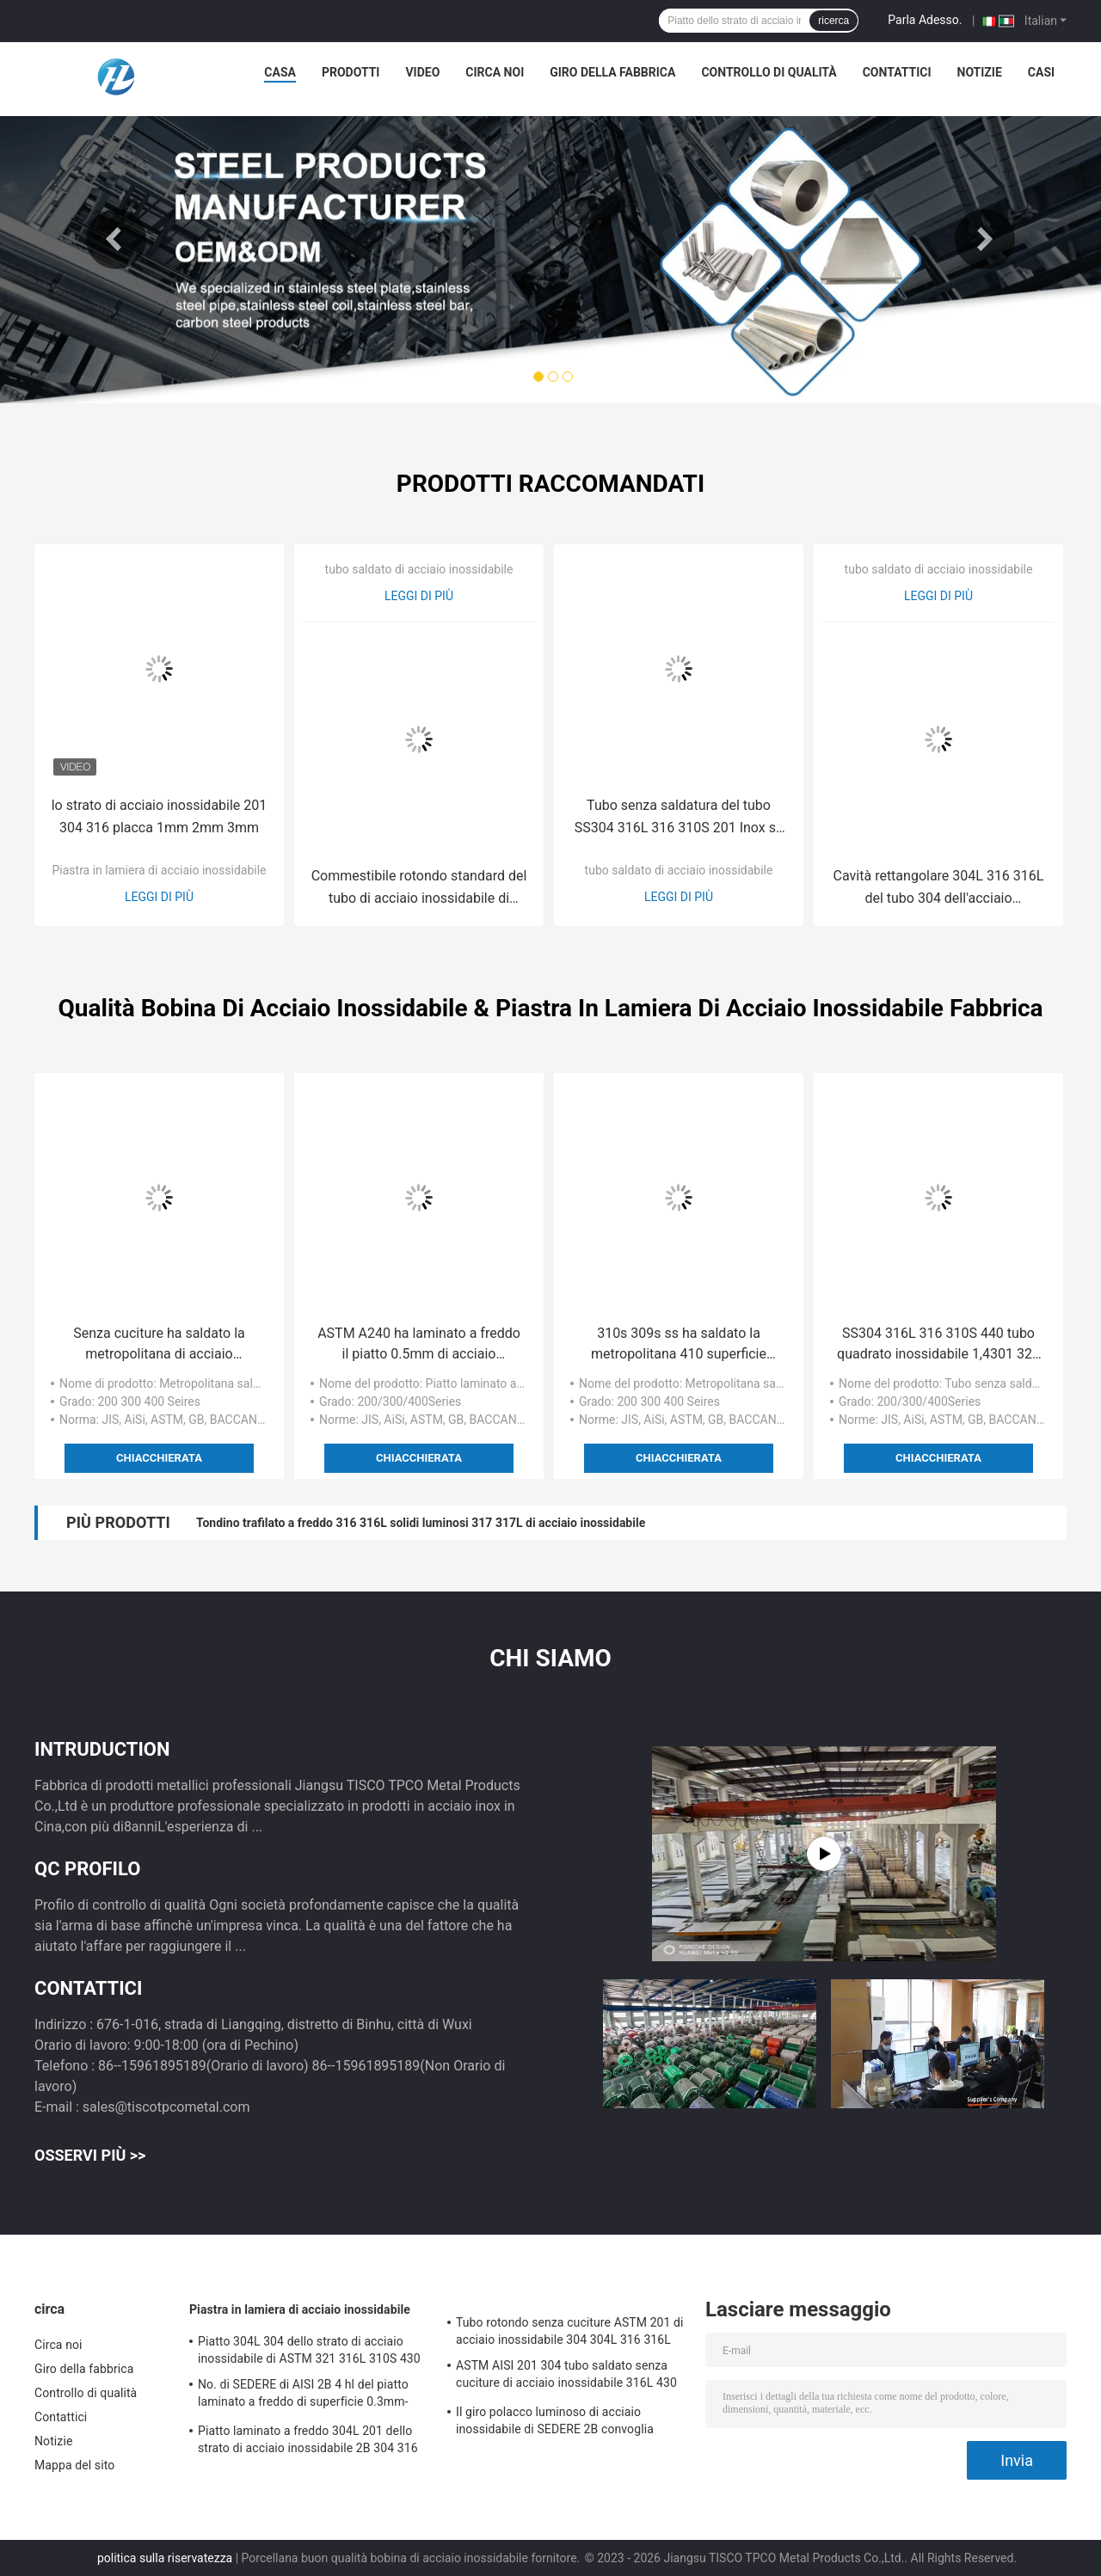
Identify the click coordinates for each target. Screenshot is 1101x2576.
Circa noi (494, 72)
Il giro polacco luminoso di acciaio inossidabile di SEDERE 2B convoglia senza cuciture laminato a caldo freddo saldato (561, 2423)
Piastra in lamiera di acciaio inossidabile (159, 870)
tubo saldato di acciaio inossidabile (419, 569)
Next (985, 239)
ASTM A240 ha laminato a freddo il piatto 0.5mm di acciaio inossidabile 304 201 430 (418, 1345)
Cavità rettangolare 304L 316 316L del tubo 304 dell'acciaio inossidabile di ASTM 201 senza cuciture (938, 889)
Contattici (897, 72)
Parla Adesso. (925, 20)
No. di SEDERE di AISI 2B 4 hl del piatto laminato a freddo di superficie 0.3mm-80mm (303, 2395)
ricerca (833, 21)
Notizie (979, 72)
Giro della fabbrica (612, 72)
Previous (116, 239)
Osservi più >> (89, 2155)
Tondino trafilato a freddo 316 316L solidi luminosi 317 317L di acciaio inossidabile (420, 1523)
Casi (1041, 72)
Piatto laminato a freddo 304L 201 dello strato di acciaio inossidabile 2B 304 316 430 (308, 2442)
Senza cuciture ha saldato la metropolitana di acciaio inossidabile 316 (159, 1345)
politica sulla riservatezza (164, 2558)
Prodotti (351, 72)
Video (422, 72)
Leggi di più (159, 897)
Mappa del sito (74, 2465)
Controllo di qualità (768, 72)
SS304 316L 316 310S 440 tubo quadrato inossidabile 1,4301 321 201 (938, 1345)
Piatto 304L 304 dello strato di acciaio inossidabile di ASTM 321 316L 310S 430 (309, 2349)
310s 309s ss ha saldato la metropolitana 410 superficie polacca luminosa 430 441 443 (679, 1345)
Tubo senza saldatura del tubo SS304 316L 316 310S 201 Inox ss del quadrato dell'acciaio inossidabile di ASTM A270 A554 (679, 818)
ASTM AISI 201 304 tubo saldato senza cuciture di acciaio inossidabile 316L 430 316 (566, 2376)
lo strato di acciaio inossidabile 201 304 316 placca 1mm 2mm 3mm (160, 816)
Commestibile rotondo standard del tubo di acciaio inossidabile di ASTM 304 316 (419, 889)
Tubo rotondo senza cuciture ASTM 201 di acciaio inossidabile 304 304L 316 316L (570, 2330)
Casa (280, 72)
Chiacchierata (159, 1457)
